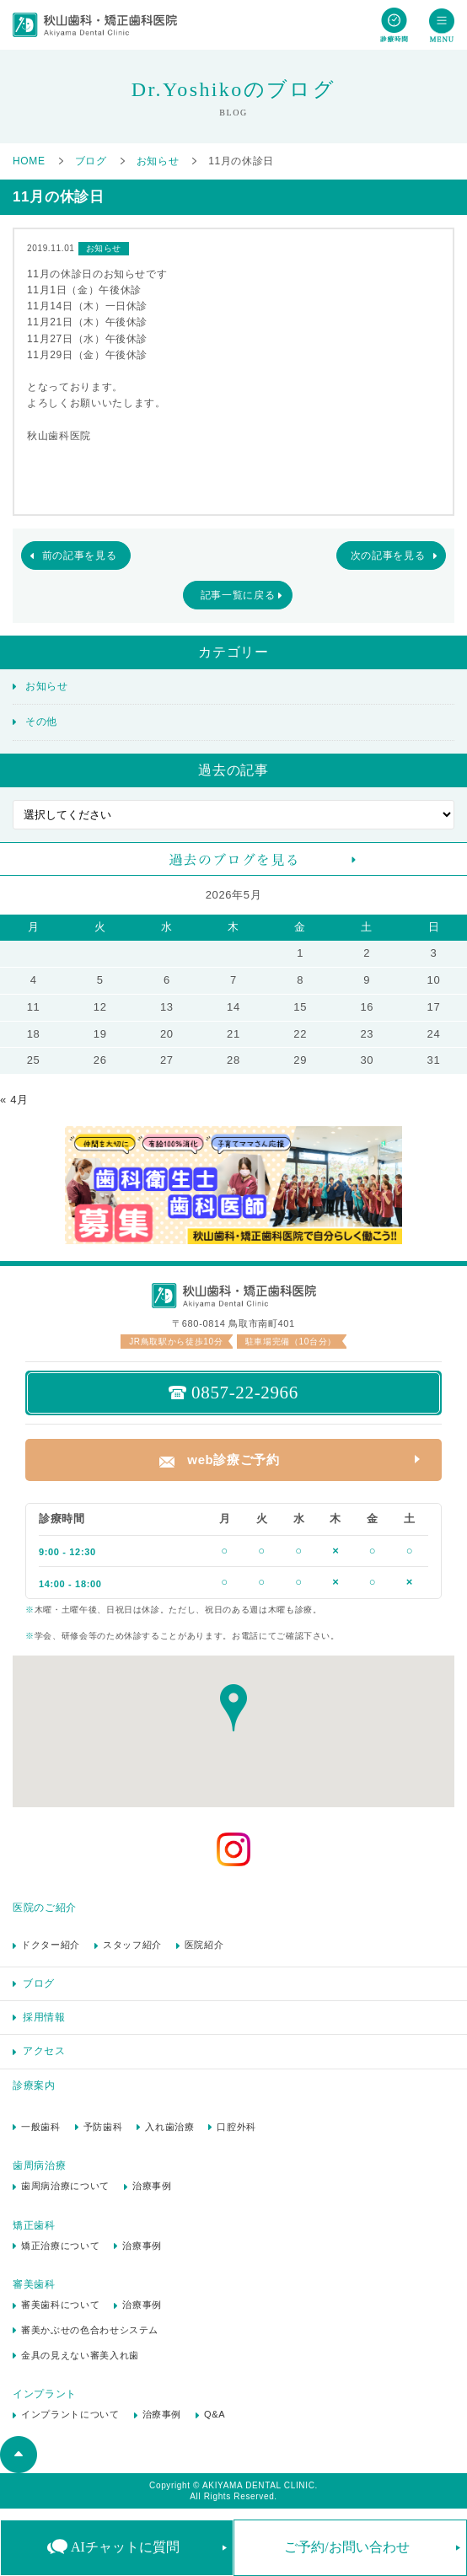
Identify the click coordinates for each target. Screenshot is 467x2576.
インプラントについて (70, 2414)
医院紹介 (204, 1945)
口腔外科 (236, 2127)
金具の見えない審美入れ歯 (80, 2355)
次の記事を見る (388, 555)
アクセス (44, 2051)
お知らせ (46, 686)
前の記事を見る (79, 555)
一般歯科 (41, 2127)
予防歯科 (103, 2127)
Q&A (214, 2414)
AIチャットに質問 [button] (125, 2547)
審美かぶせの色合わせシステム (89, 2330)
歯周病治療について (65, 2186)
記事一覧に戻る (238, 595)
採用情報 (44, 2017)
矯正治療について (60, 2246)
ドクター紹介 (50, 1945)
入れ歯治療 (169, 2127)
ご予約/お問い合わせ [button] (346, 2547)
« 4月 (14, 1099)
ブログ (39, 1983)
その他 (41, 721)
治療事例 (152, 2186)
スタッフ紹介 (132, 1945)
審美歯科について (60, 2305)
